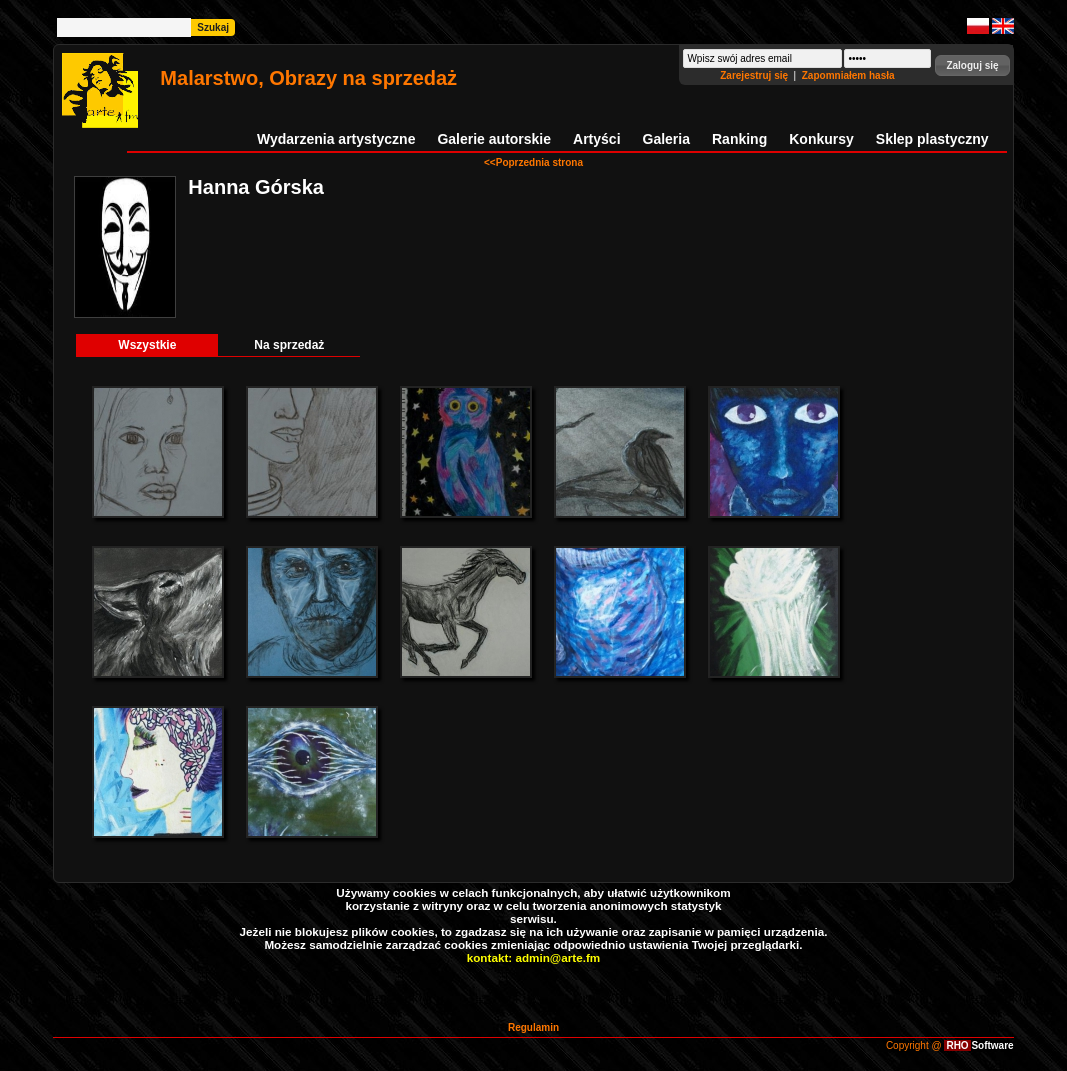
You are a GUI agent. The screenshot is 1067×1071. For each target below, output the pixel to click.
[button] (972, 65)
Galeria (666, 139)
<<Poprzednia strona (533, 162)
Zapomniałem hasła (848, 75)
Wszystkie (147, 345)
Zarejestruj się (755, 75)
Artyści (596, 139)
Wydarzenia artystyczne (336, 139)
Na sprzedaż (289, 345)
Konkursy (821, 139)
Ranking (739, 139)
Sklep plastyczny (932, 139)
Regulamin (533, 1027)
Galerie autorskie (494, 139)
